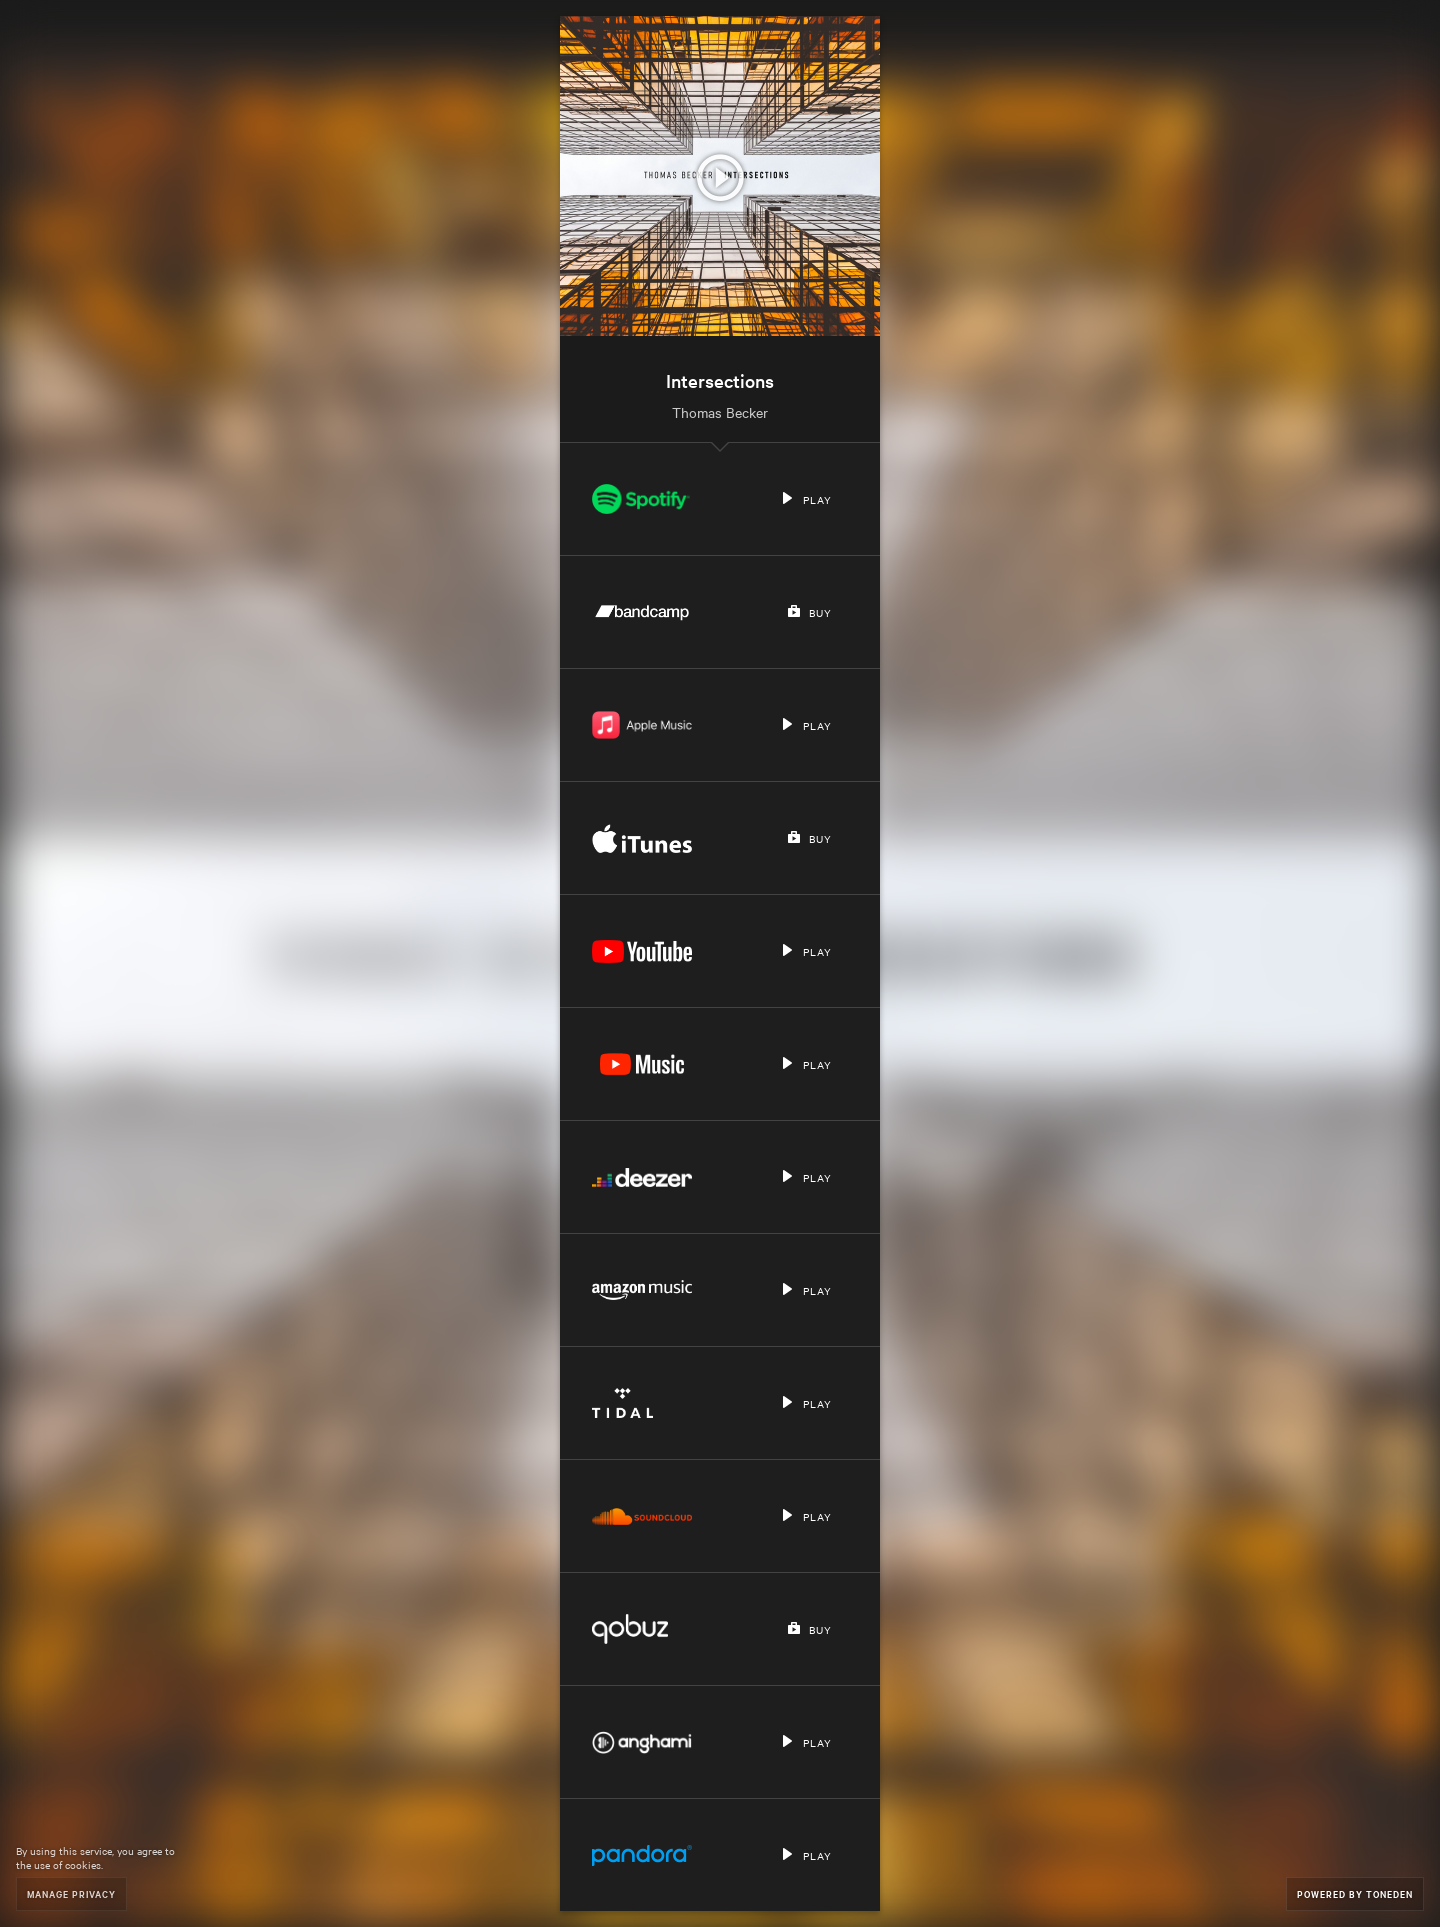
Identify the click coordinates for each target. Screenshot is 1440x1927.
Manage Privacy (71, 1893)
